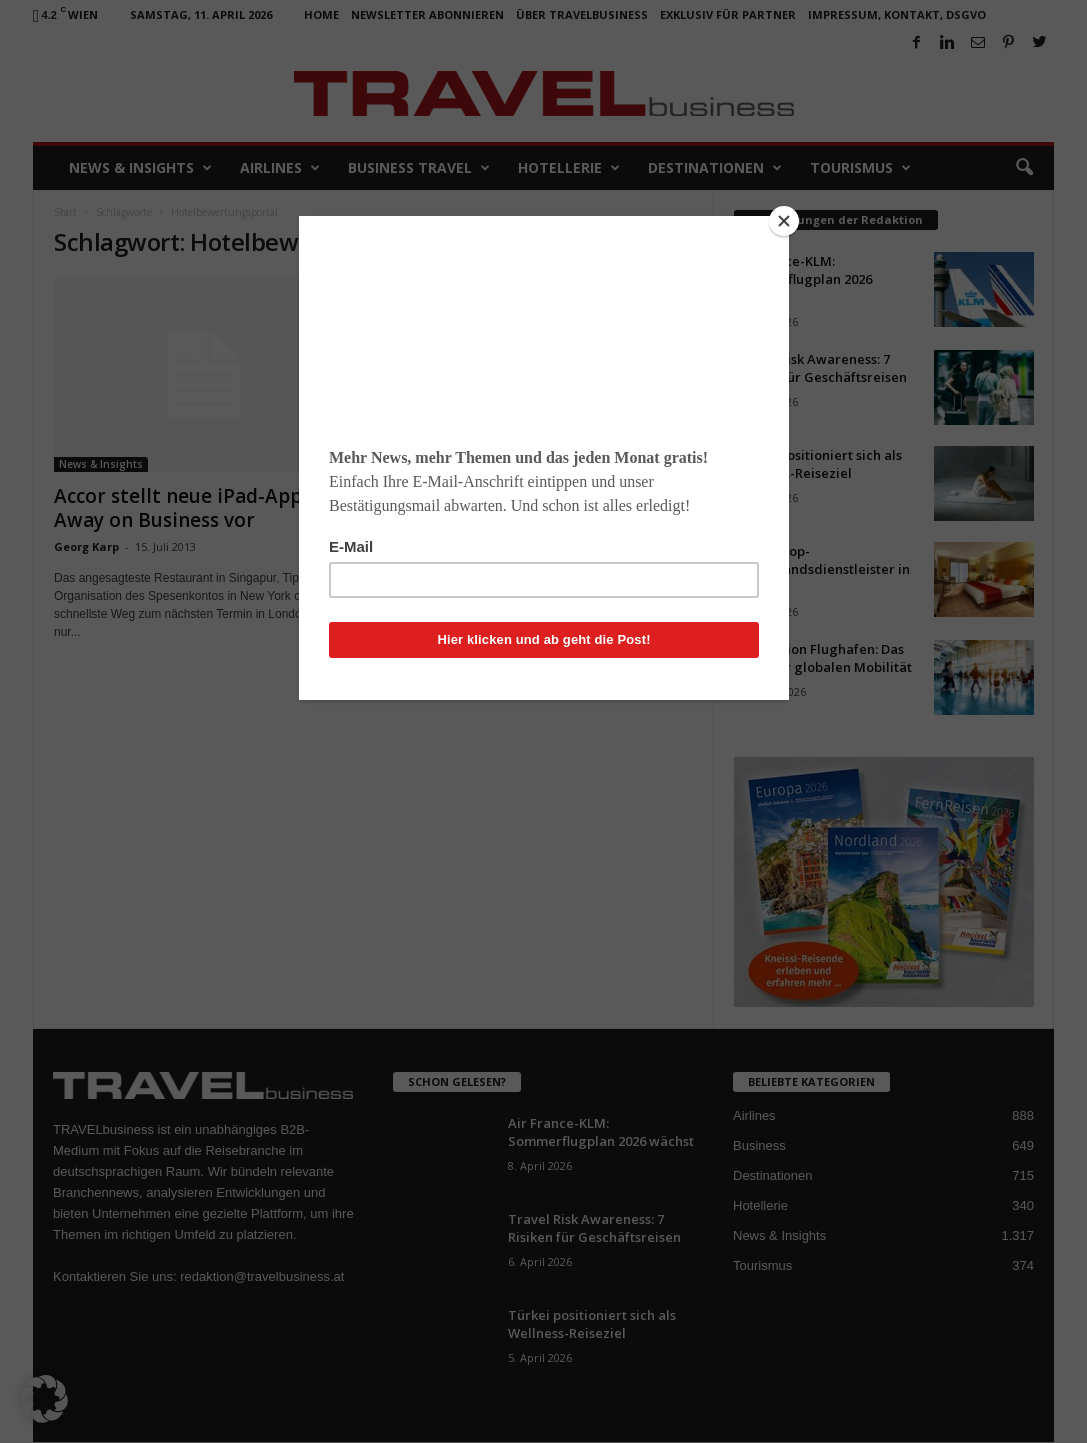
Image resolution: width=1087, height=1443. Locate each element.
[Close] (784, 221)
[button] (44, 1399)
